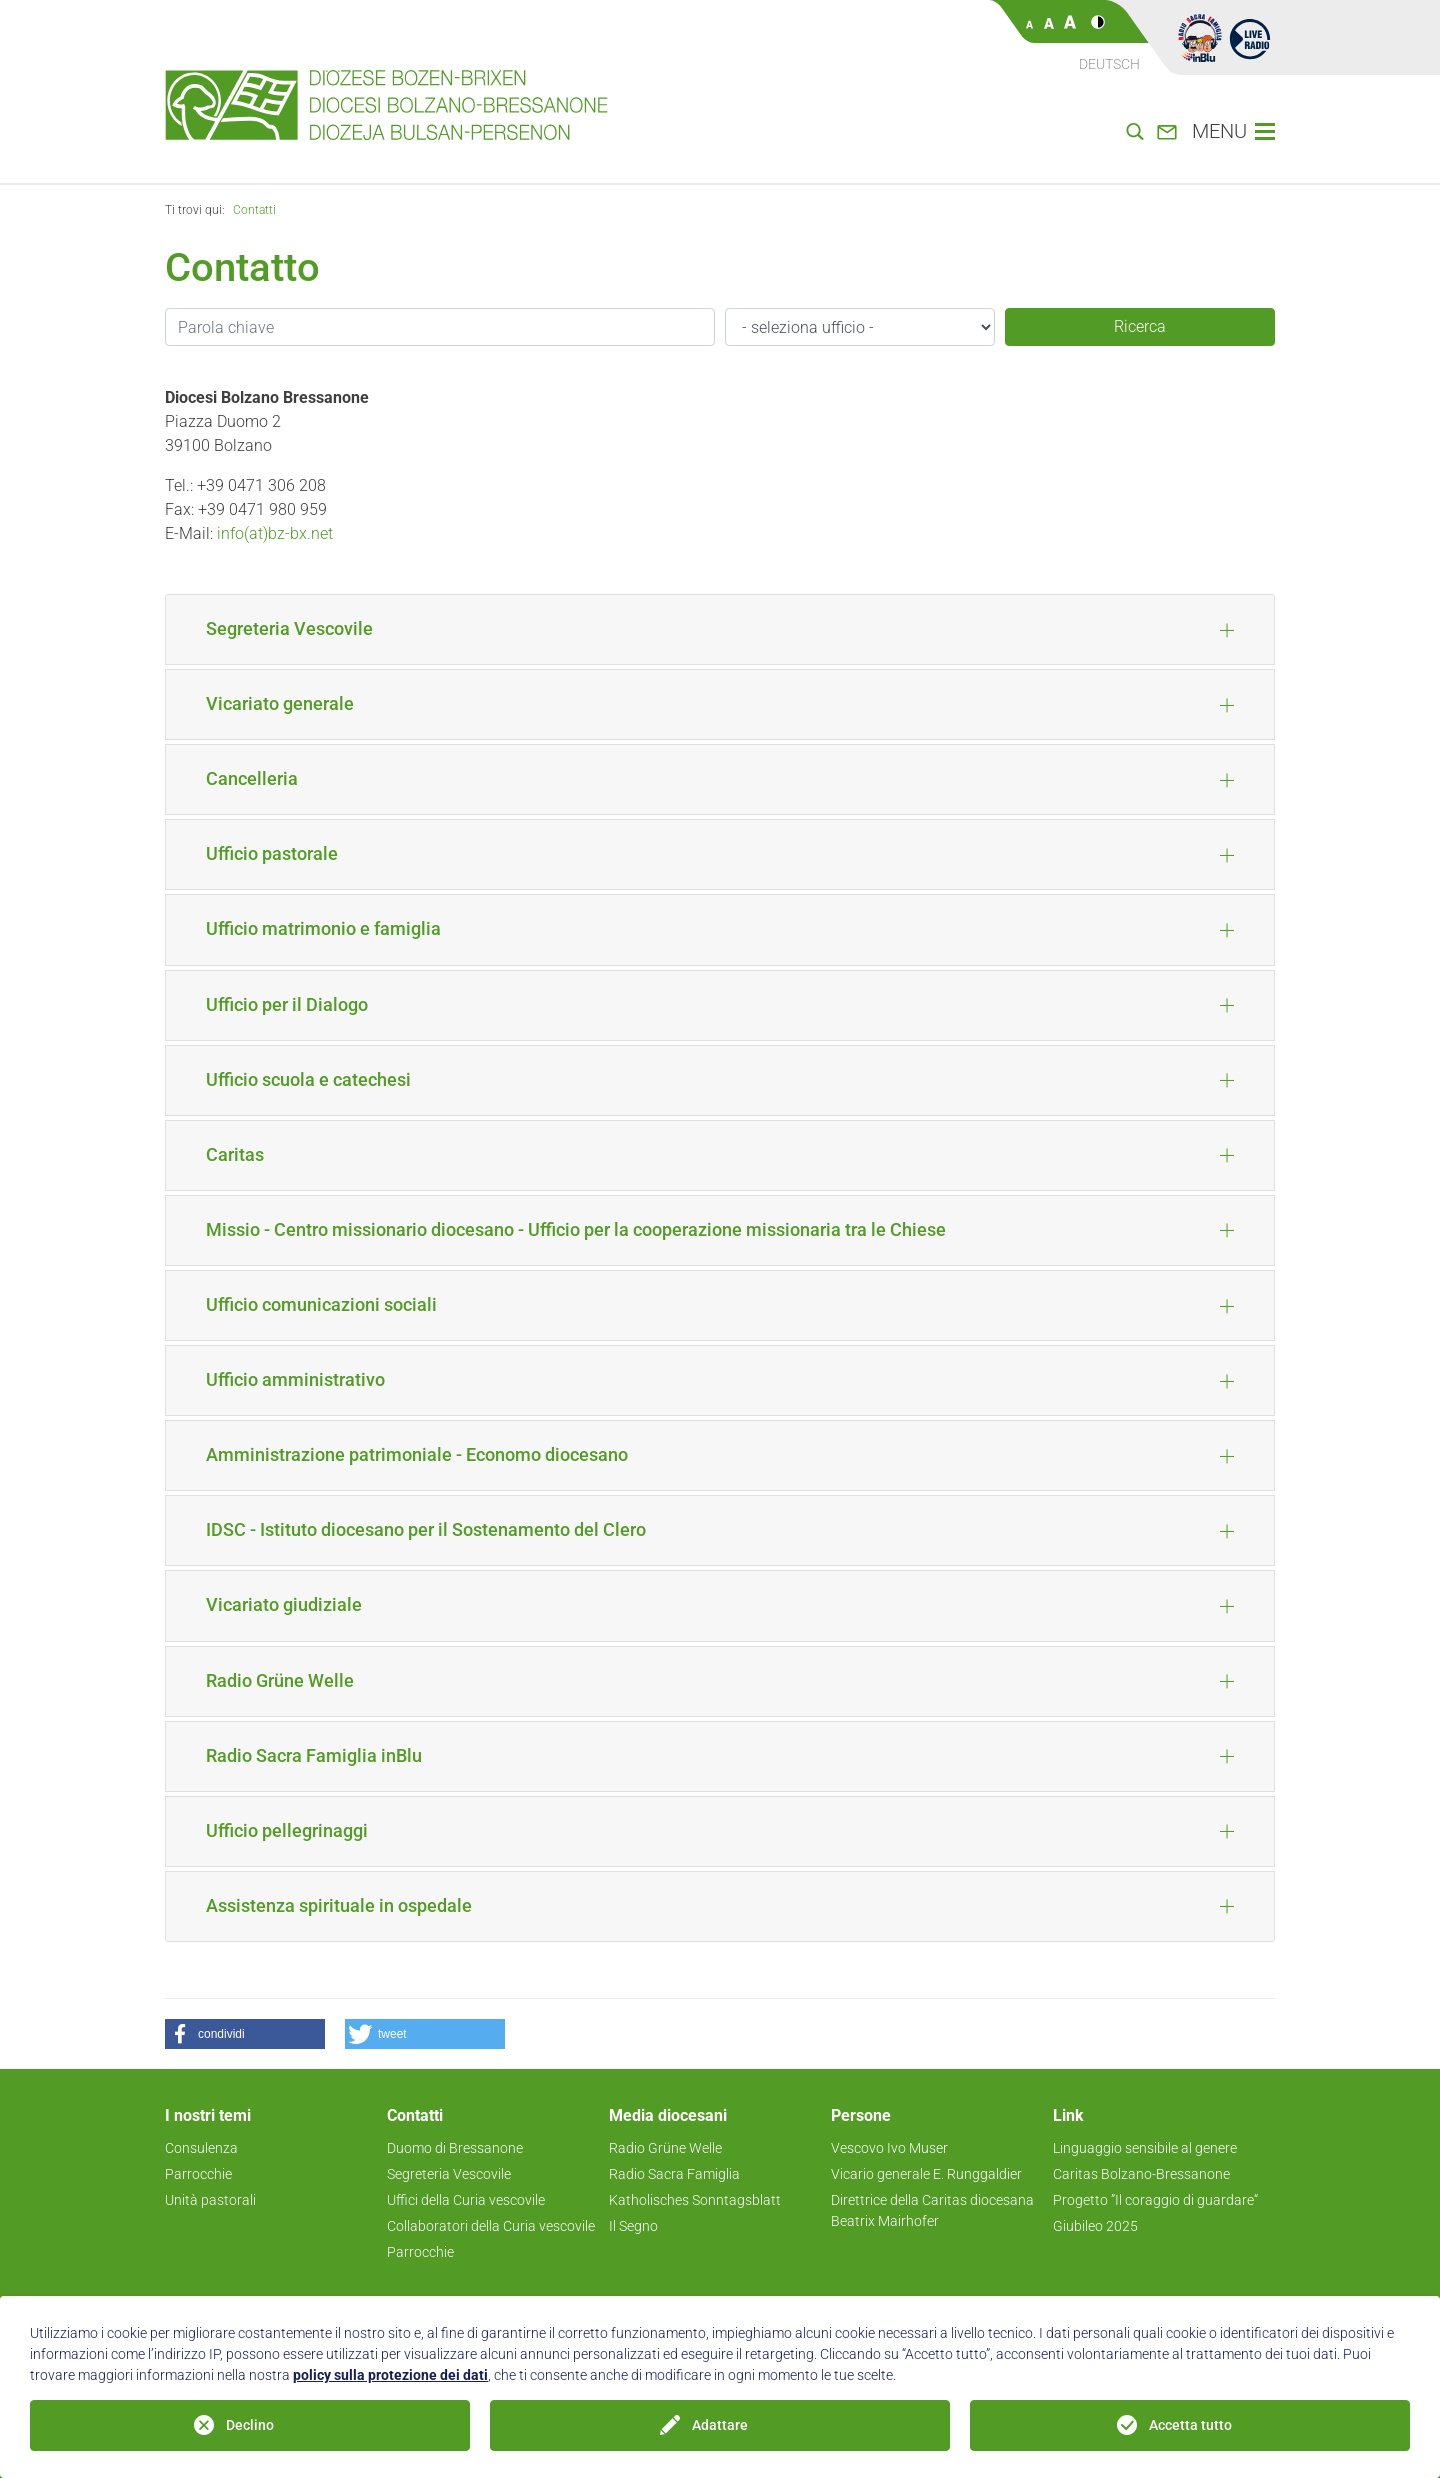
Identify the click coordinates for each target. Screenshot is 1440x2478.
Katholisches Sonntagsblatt (695, 2200)
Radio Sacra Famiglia (674, 2174)
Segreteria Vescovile (449, 2174)
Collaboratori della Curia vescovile (491, 2226)
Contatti (254, 210)
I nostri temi (208, 2115)
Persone (861, 2115)
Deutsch (1109, 64)
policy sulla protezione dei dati (390, 2375)
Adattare (720, 2425)
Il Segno (633, 2226)
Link (1068, 2115)
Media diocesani (668, 2115)
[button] (245, 2034)
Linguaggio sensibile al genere (1145, 2148)
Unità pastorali (210, 2200)
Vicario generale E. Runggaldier (926, 2174)
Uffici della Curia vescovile (466, 2200)
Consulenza (201, 2148)
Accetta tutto (1190, 2425)
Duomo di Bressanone (455, 2148)
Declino (250, 2425)
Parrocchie (198, 2174)
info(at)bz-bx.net (275, 533)
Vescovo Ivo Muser (889, 2148)
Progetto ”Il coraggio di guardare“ (1155, 2200)
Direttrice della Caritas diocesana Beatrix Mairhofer (932, 2210)
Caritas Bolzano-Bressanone (1141, 2174)
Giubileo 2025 (1095, 2226)
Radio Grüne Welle (665, 2148)
